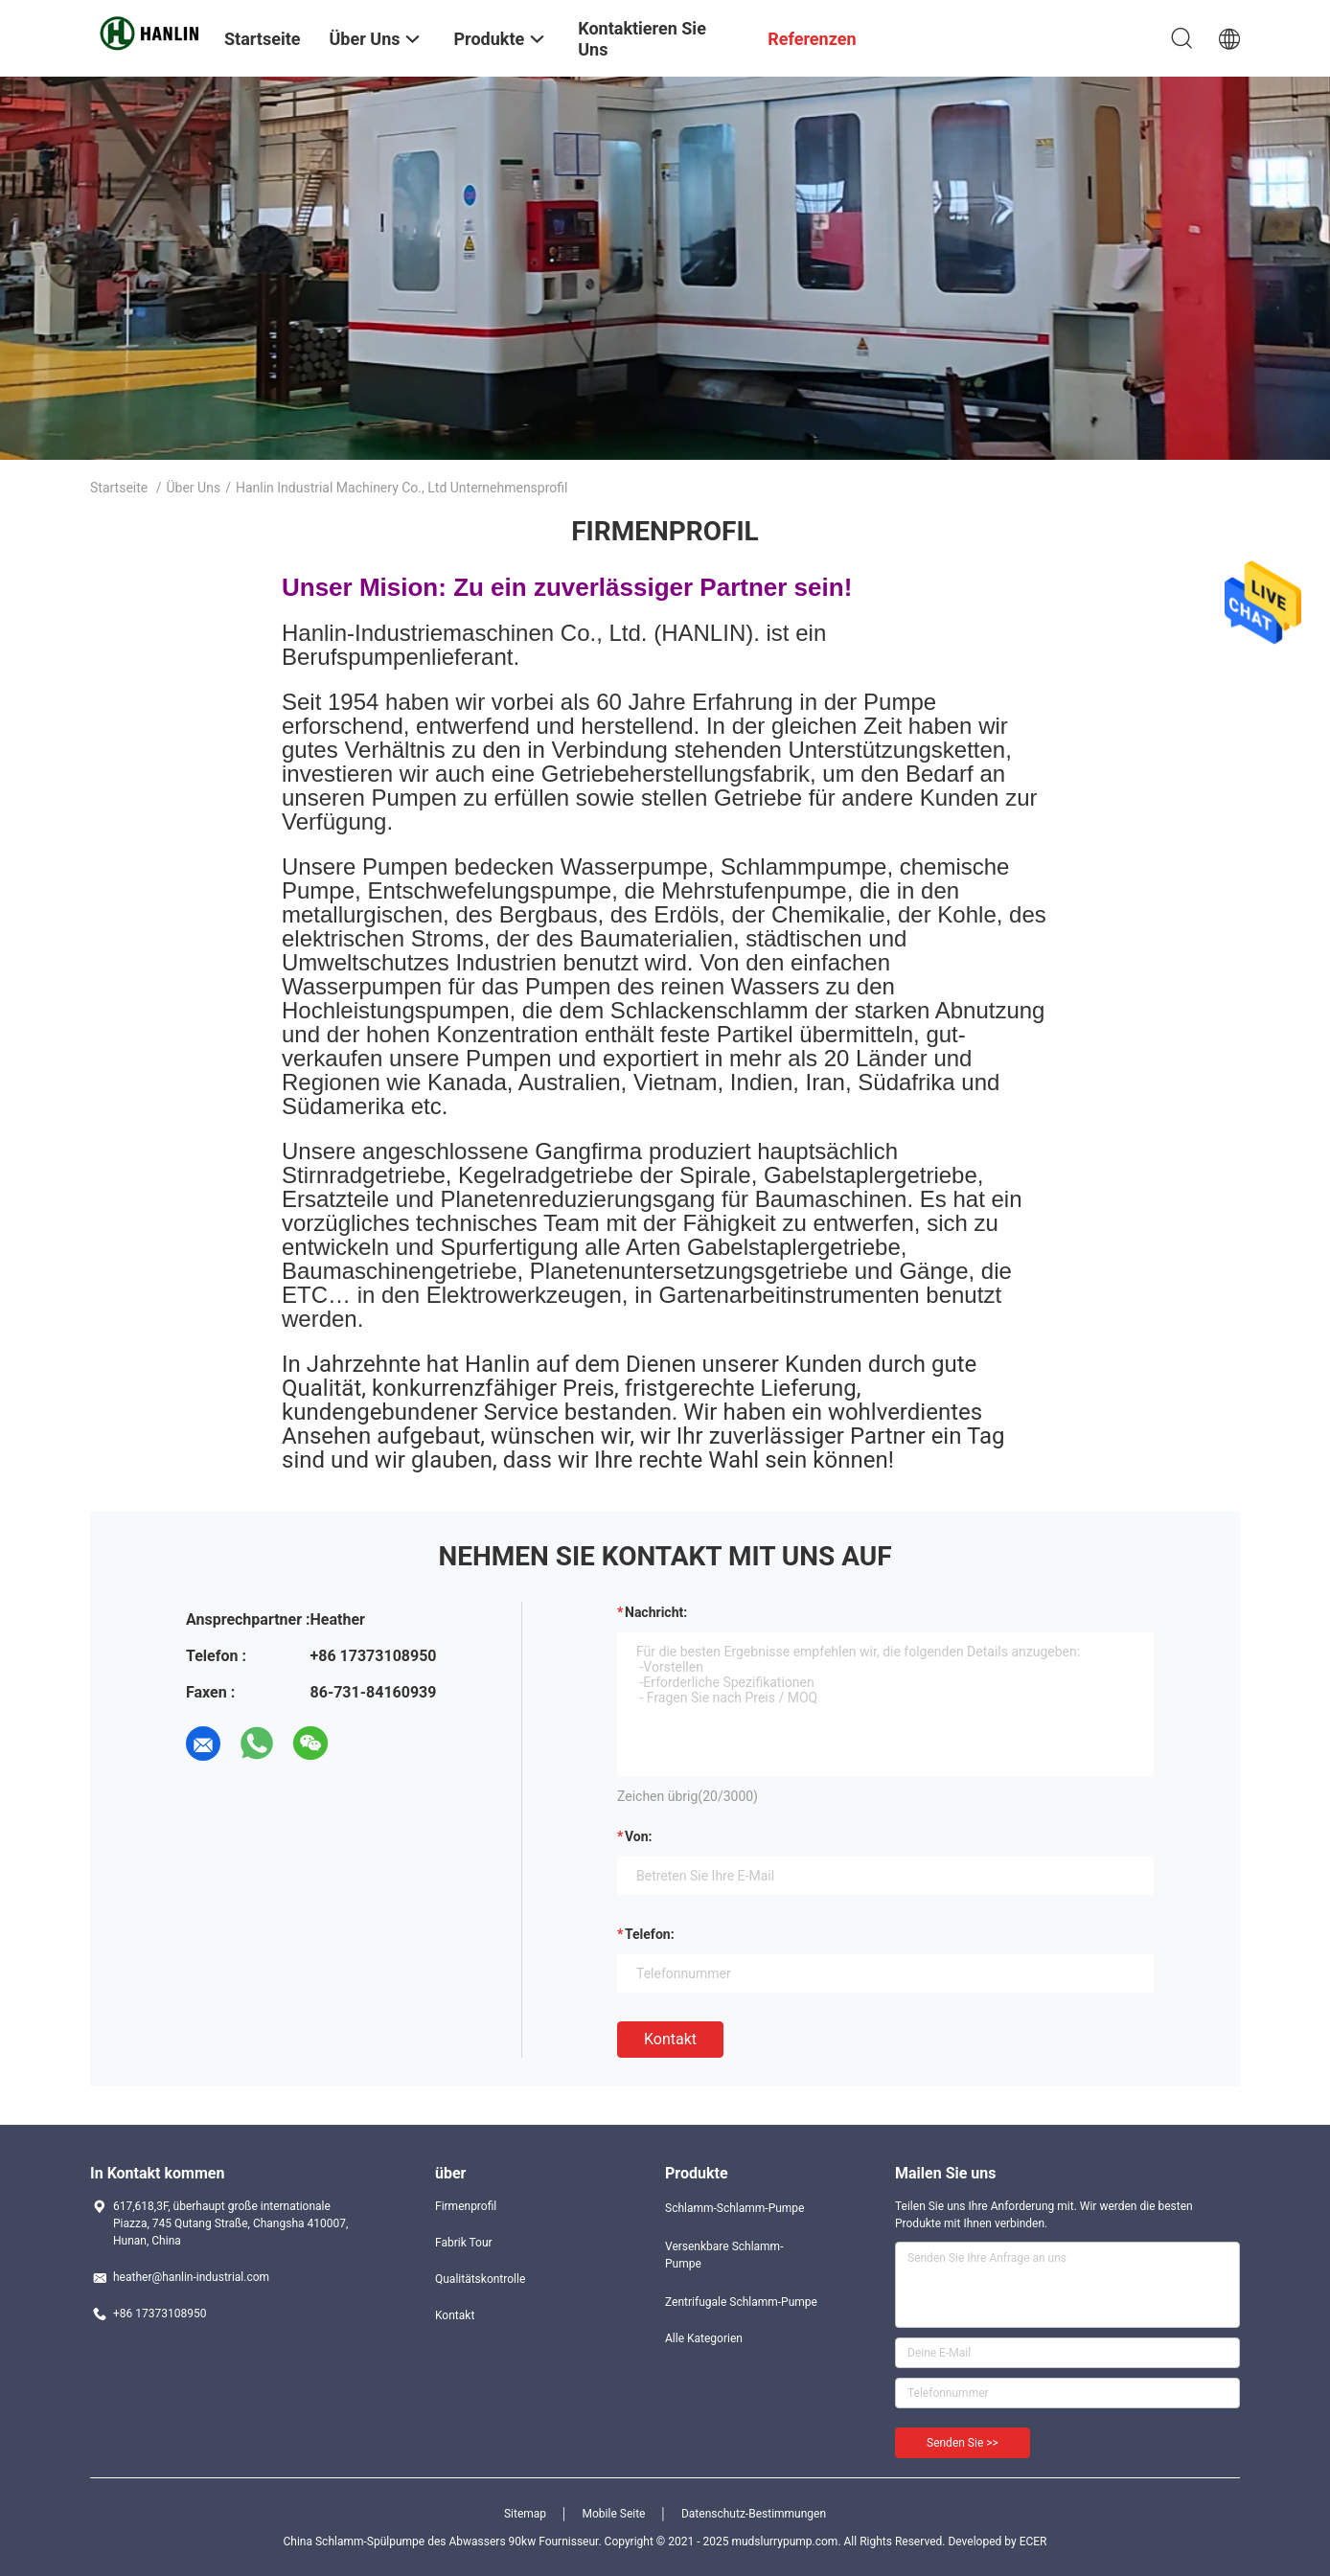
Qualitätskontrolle (480, 2279)
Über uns (194, 487)
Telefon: (650, 1934)
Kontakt (670, 2039)
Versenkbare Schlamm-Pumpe (724, 2255)
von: (639, 1836)
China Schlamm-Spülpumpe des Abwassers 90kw (410, 2541)
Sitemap (525, 2513)
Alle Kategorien (704, 2338)
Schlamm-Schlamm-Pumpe (734, 2208)
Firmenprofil (465, 2206)
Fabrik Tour (464, 2242)
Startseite (119, 487)
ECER (1033, 2541)
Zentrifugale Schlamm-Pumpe (741, 2302)
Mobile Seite (614, 2513)
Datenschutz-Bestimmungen (753, 2513)
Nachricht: (656, 1612)
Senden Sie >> (962, 2443)
